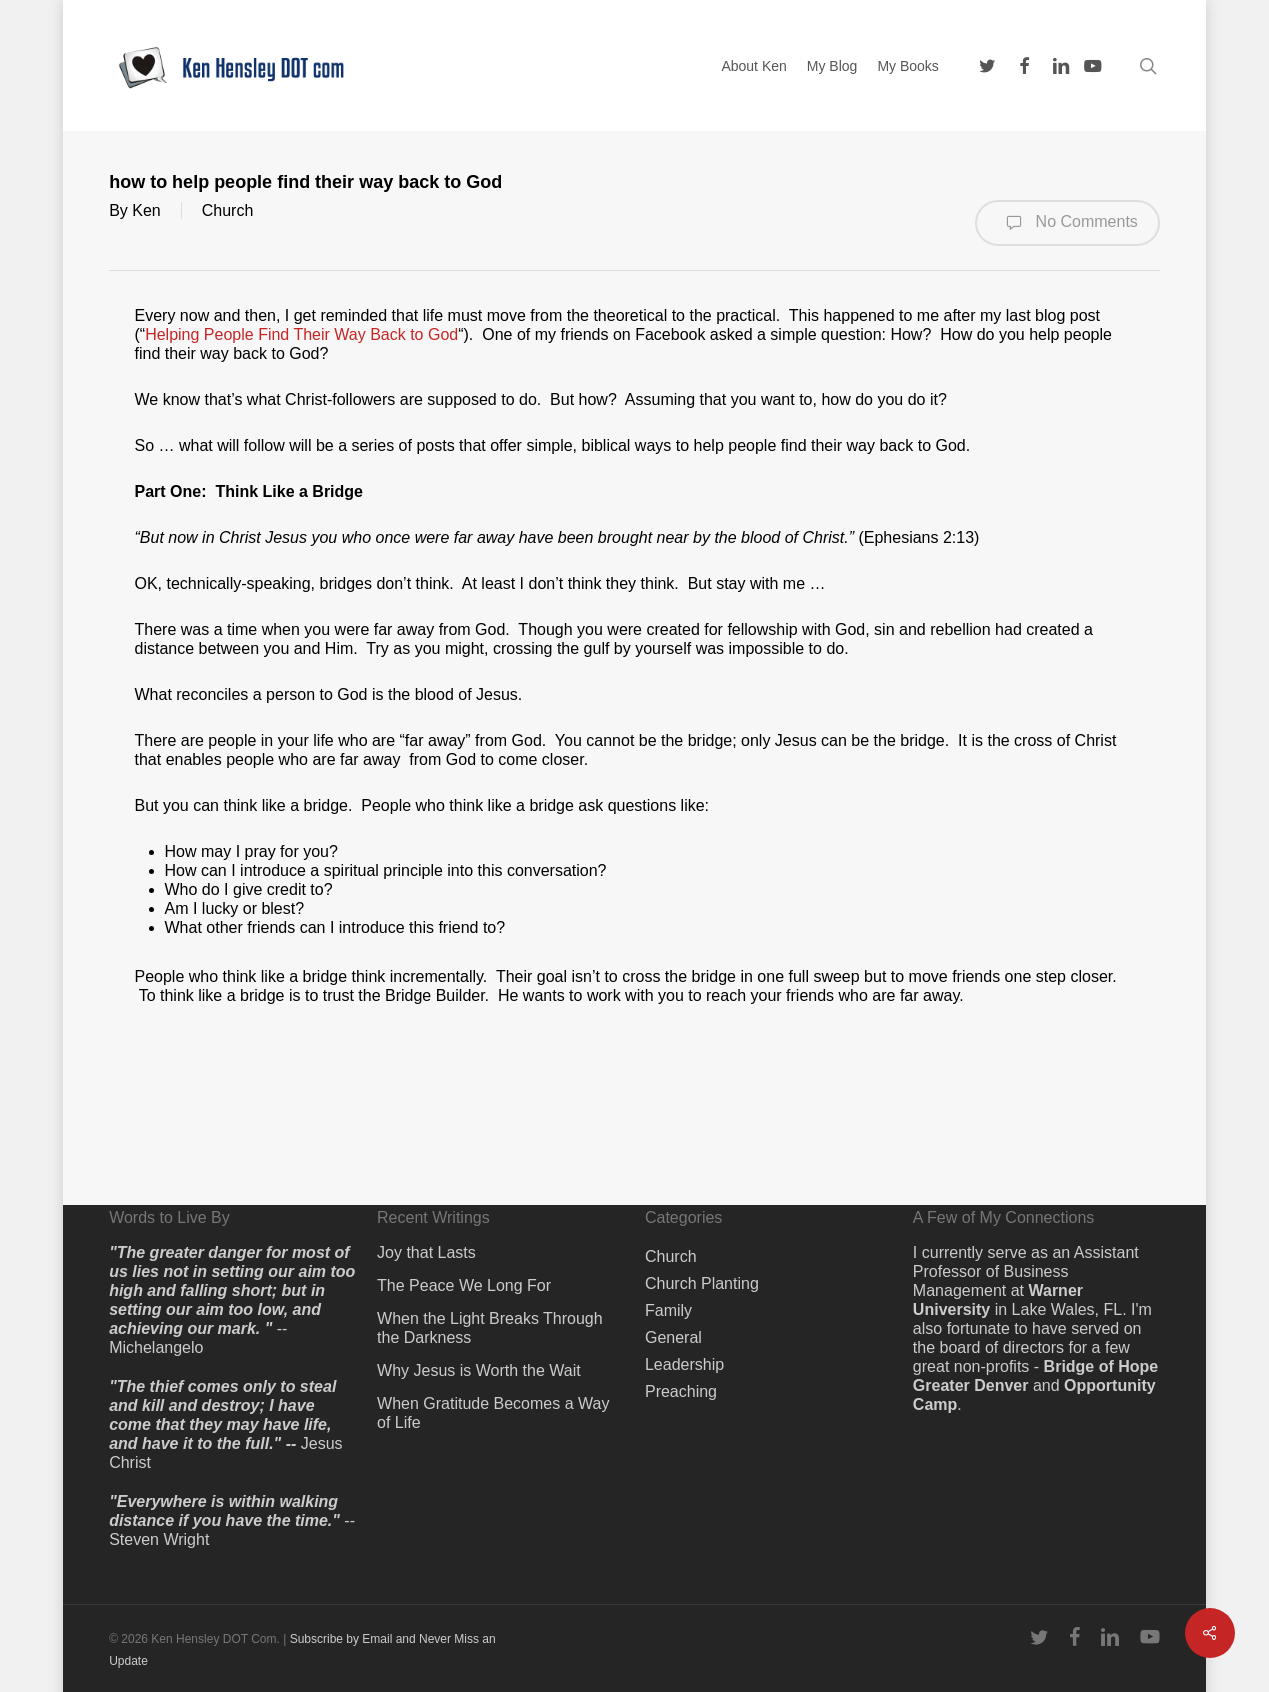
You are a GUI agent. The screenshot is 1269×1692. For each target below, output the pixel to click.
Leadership (684, 1364)
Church (228, 210)
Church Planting (702, 1283)
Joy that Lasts (426, 1252)
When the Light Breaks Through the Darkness (490, 1328)
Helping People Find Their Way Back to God (301, 334)
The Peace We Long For (464, 1285)
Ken (146, 210)
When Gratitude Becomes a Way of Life (493, 1413)
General (673, 1337)
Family (668, 1310)
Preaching (681, 1391)
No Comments (1067, 223)
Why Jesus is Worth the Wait (479, 1370)
